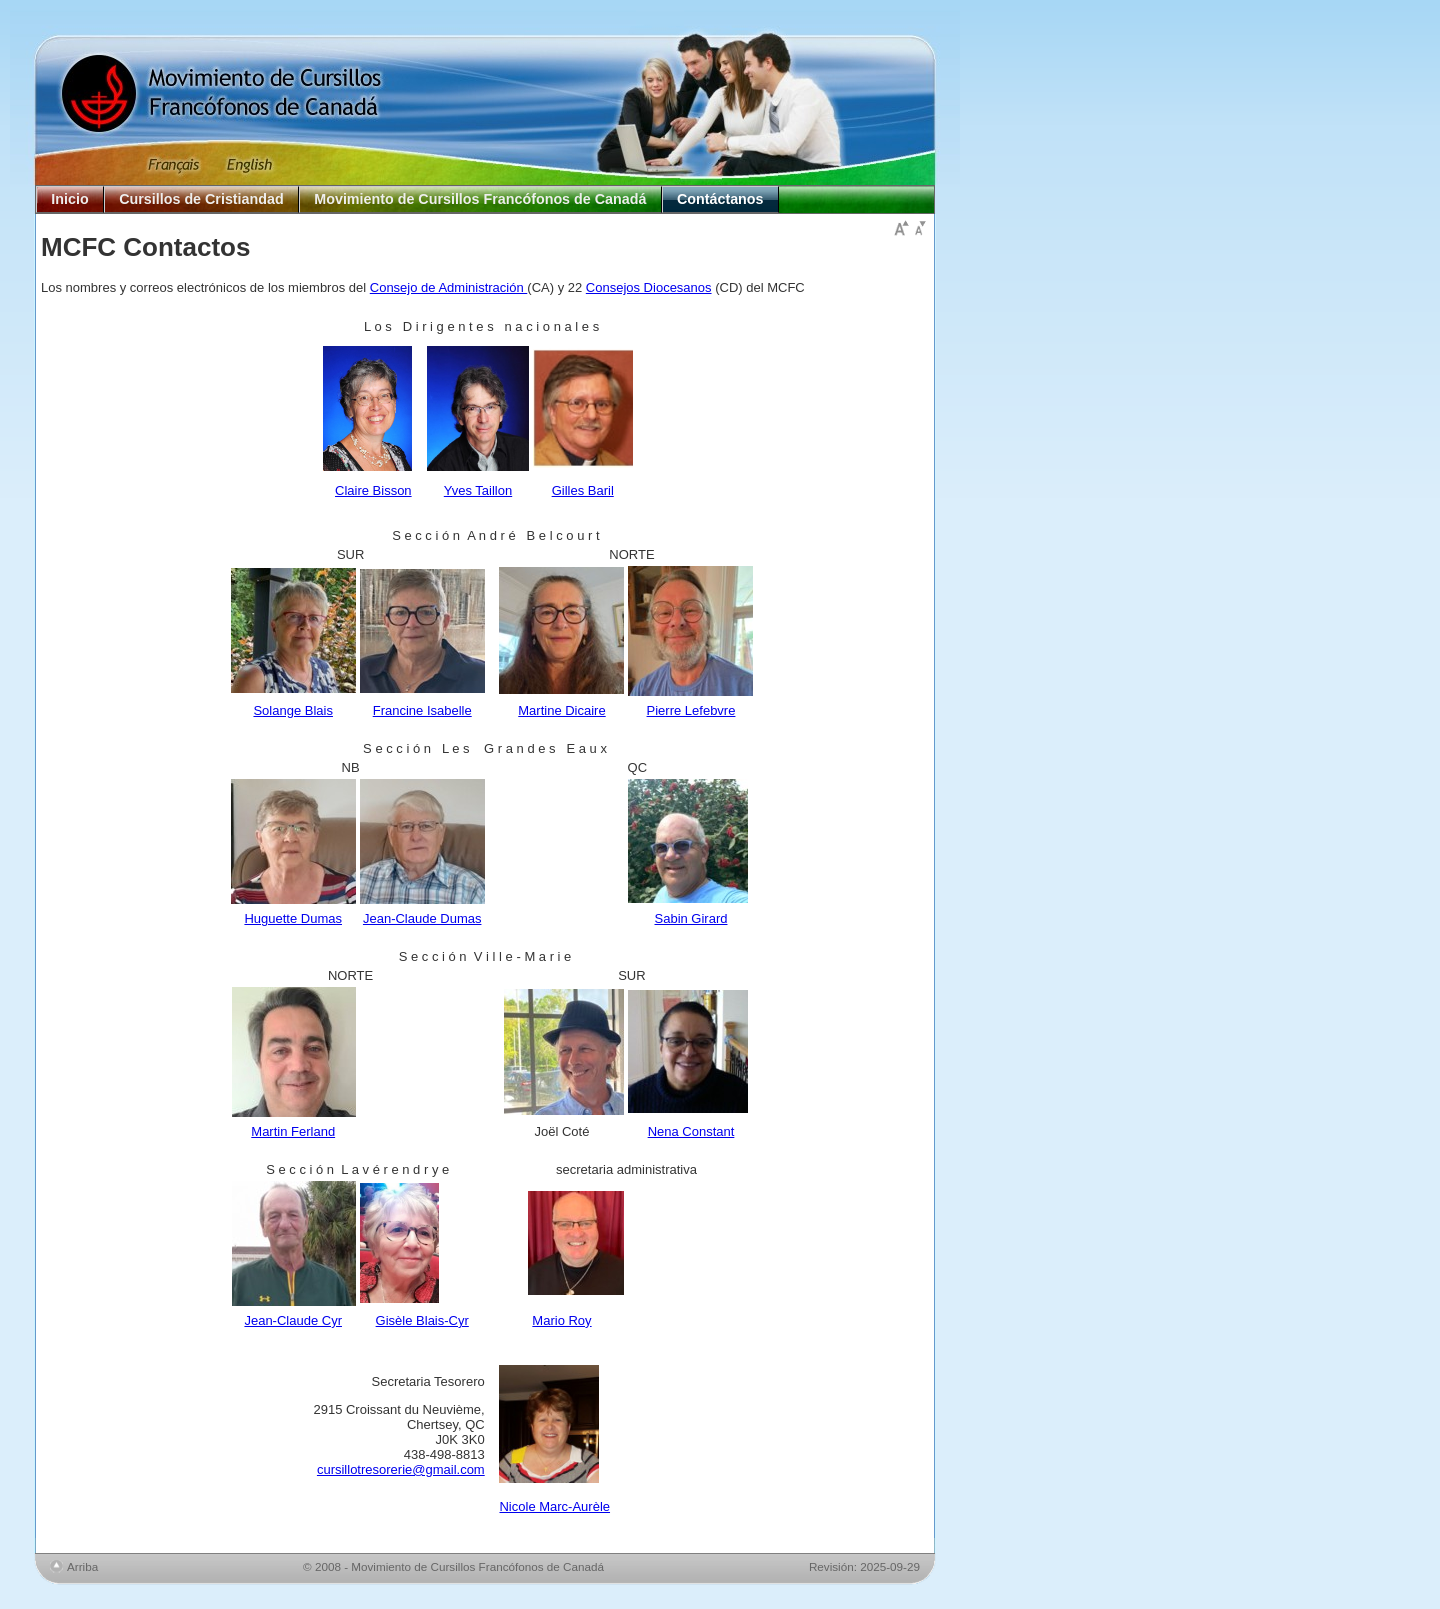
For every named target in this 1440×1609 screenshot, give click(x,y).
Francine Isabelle (422, 710)
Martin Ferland (293, 1131)
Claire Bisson (373, 490)
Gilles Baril (583, 490)
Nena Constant (691, 1131)
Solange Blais (293, 710)
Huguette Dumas (293, 918)
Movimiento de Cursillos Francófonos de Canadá (480, 199)
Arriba (82, 1566)
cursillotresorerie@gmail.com (401, 1469)
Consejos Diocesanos (649, 287)
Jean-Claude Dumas (422, 918)
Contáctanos (720, 199)
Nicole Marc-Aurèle (554, 1506)
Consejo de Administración (449, 287)
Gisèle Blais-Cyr (422, 1320)
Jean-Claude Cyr (293, 1320)
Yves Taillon (478, 490)
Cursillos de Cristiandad (201, 199)
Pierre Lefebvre (691, 710)
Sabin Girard (691, 918)
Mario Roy (561, 1320)
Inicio (69, 199)
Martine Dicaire (561, 710)
